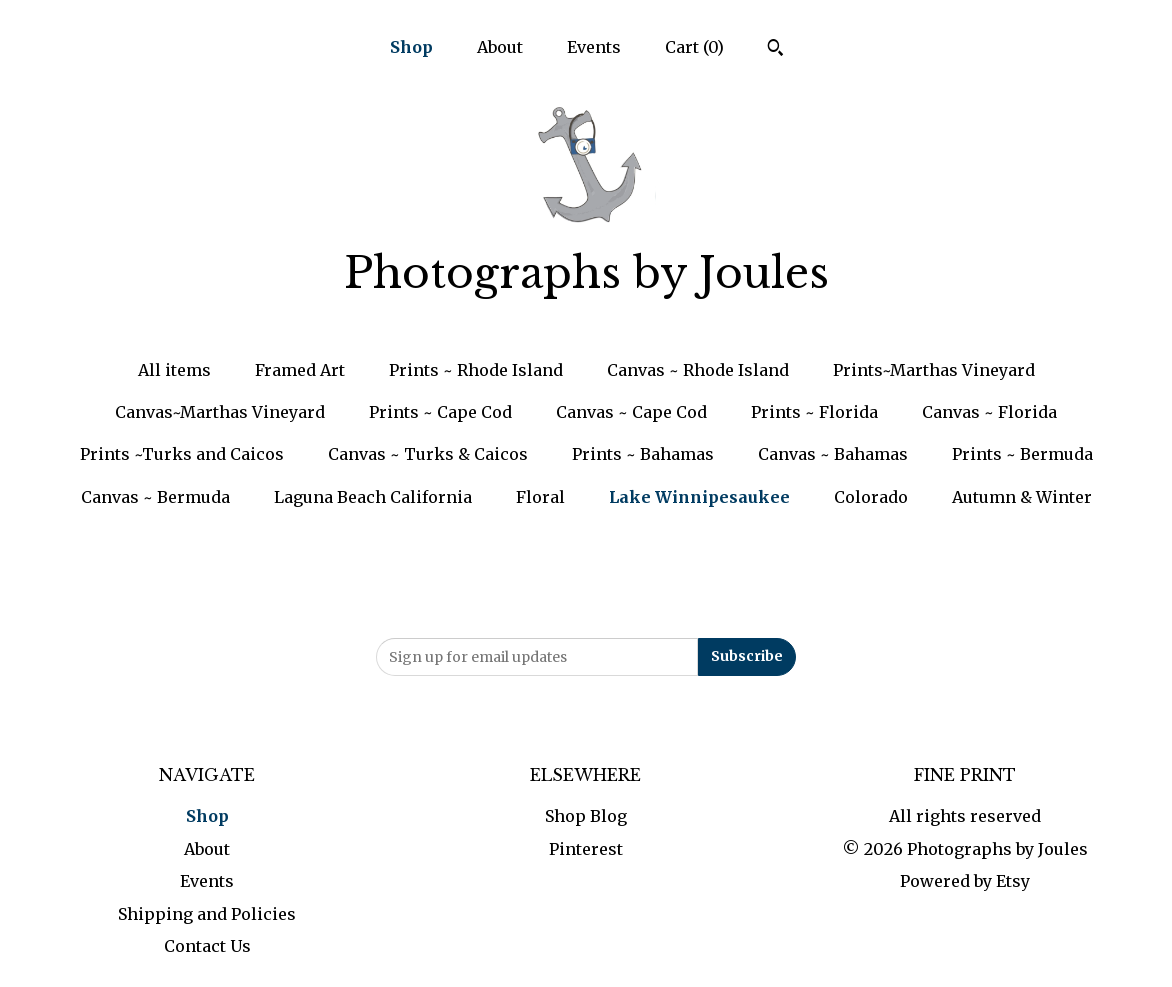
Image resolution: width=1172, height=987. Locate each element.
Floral (540, 497)
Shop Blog (586, 816)
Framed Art (300, 370)
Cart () (694, 47)
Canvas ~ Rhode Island (698, 370)
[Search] (775, 50)
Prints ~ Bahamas (643, 454)
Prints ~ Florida (814, 412)
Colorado (871, 497)
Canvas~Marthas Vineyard (220, 412)
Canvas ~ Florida (989, 412)
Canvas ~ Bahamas (833, 454)
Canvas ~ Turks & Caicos (428, 454)
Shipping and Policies (207, 914)
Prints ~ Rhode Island (476, 370)
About (500, 47)
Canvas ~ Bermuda (155, 497)
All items (174, 370)
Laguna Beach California (373, 497)
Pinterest (586, 849)
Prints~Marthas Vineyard (934, 370)
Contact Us (207, 946)
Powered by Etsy (965, 881)
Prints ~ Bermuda (1022, 454)
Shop (411, 47)
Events (594, 47)
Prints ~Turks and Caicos (182, 454)
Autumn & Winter (1022, 497)
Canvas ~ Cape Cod (631, 412)
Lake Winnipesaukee (699, 497)
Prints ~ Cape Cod (440, 412)
